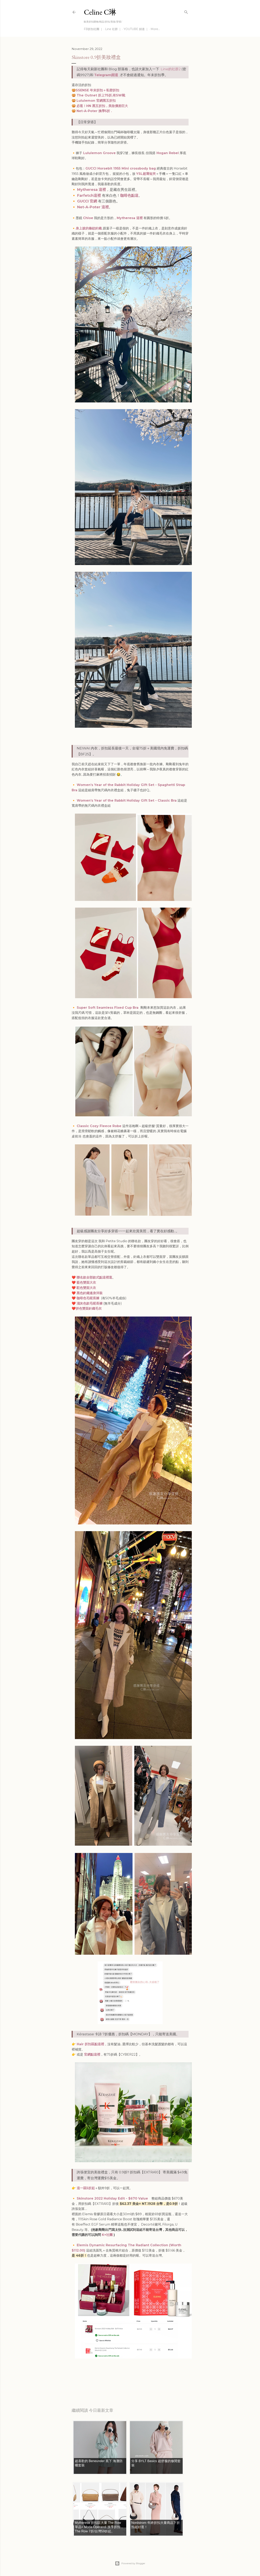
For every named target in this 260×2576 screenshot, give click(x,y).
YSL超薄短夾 (146, 174)
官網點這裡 (92, 2054)
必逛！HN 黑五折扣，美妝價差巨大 (103, 106)
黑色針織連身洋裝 (90, 1293)
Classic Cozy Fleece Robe (99, 1126)
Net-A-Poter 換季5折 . (94, 111)
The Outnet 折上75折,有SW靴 (101, 95)
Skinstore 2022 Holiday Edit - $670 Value (113, 2198)
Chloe (88, 218)
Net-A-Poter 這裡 (93, 207)
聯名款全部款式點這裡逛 (94, 1277)
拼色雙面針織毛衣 (89, 1308)
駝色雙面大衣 (86, 1288)
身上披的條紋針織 (89, 228)
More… (155, 29)
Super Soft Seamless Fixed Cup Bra (108, 1008)
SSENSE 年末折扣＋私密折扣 (98, 90)
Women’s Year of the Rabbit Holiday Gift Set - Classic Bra (127, 800)
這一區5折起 (86, 2188)
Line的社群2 (171, 69)
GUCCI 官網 (87, 201)
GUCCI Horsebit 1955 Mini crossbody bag (120, 168)
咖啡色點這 (129, 195)
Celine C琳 (100, 12)
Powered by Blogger (130, 2563)
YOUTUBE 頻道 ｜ (136, 29)
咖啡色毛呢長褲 (88, 1298)
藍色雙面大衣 (87, 1282)
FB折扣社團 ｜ (93, 29)
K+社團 (107, 2235)
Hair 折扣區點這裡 (90, 2044)
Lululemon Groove (99, 153)
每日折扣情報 (90, 2384)
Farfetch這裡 (89, 195)
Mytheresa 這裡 (91, 189)
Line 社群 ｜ (113, 29)
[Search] (186, 11)
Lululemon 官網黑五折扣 (96, 101)
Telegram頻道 (106, 75)
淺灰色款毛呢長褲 (89, 1303)
